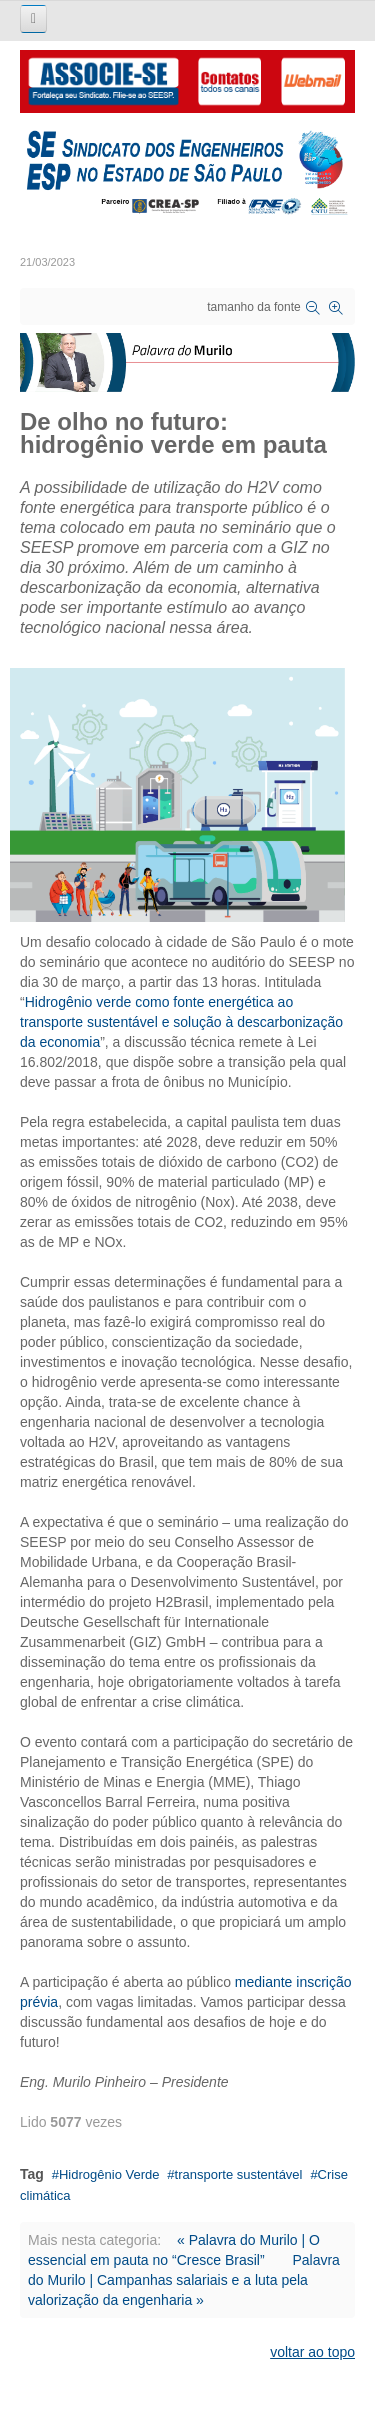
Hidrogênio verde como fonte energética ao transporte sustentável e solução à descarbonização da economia (181, 1022)
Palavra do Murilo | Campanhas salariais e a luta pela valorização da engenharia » (184, 2280)
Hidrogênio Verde (109, 2174)
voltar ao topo (312, 2352)
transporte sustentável (239, 2174)
